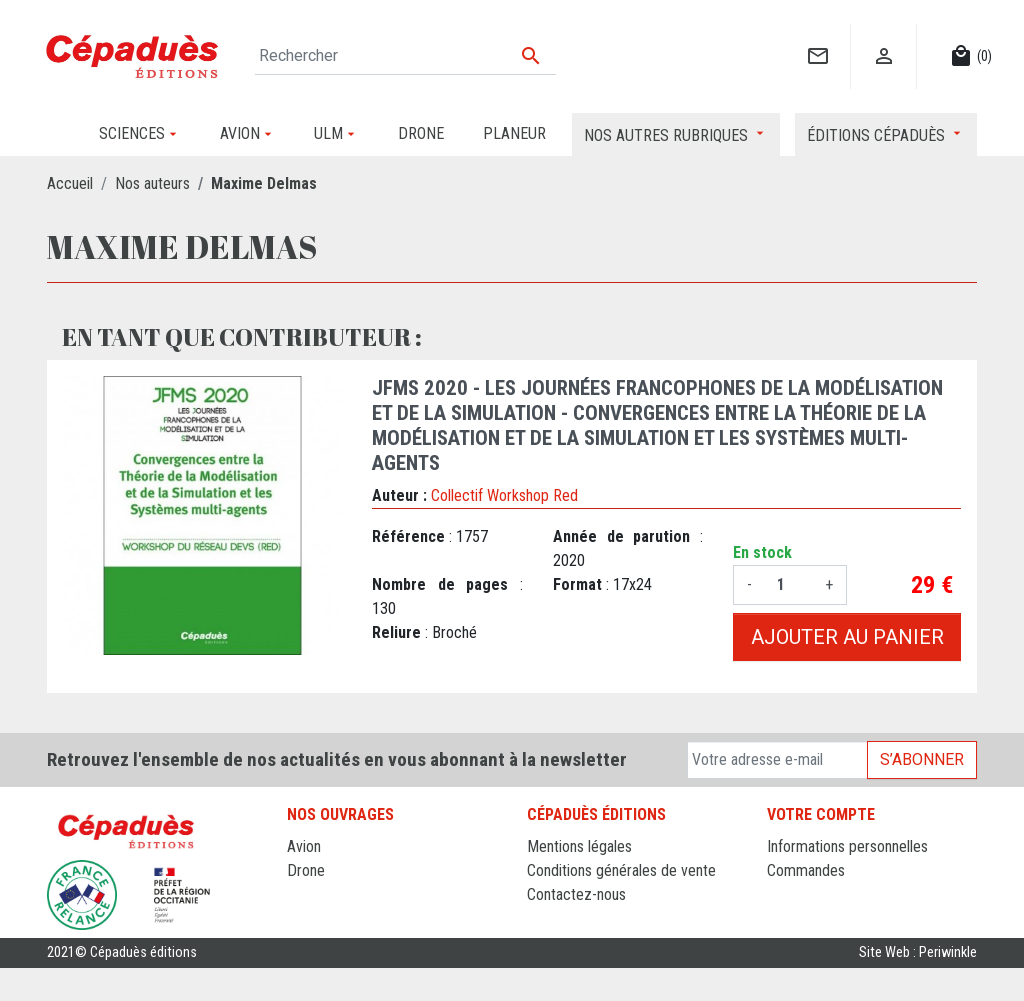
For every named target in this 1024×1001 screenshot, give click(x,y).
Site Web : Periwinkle (918, 985)
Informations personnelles (847, 846)
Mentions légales (579, 846)
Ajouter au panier (847, 637)
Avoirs (786, 894)
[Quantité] (788, 585)
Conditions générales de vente (621, 870)
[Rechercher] (405, 56)
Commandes (806, 870)
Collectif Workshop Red (504, 495)
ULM (301, 918)
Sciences (316, 942)
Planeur (310, 894)
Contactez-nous (576, 894)
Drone (306, 870)
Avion (304, 846)
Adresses (796, 918)
